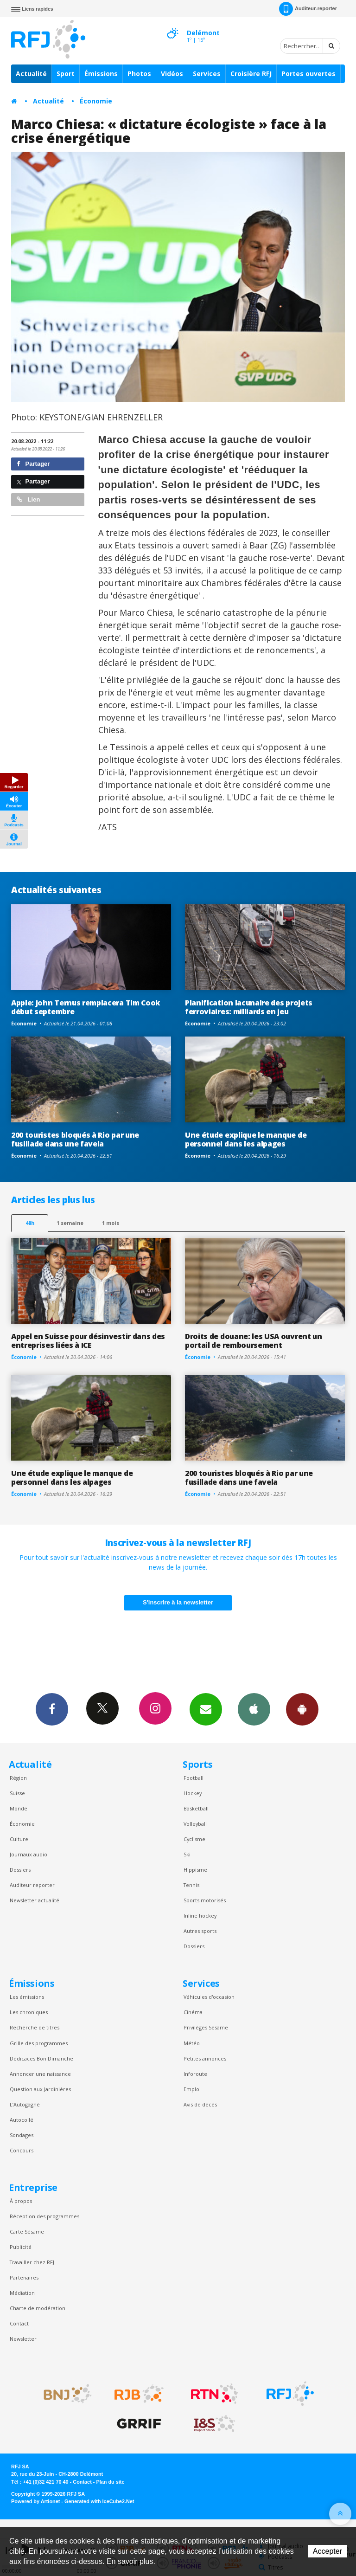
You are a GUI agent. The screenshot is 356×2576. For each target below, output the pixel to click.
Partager (33, 463)
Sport (66, 73)
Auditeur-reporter (308, 9)
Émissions (101, 73)
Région (18, 1778)
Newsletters (206, 1709)
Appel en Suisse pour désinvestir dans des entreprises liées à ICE (88, 1340)
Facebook (52, 1709)
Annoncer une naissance (40, 2074)
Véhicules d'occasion (209, 1997)
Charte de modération (37, 2308)
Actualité (31, 73)
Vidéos (172, 73)
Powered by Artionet (35, 2501)
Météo (192, 2043)
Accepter (327, 2551)
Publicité (21, 2247)
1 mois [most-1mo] (110, 1222)
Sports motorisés (205, 1900)
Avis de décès (200, 2104)
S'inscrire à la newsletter (178, 1602)
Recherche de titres (34, 2027)
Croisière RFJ (251, 73)
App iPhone (254, 1709)
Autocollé (21, 2120)
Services (207, 73)
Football (193, 1778)
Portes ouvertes (308, 73)
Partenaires (24, 2277)
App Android (302, 1709)
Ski (187, 1854)
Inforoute (195, 2074)
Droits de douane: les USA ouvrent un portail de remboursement (253, 1340)
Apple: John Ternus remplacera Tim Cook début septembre (85, 1007)
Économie (96, 101)
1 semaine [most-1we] (70, 1222)
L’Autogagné (25, 2104)
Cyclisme (194, 1839)
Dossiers (20, 1870)
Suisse (17, 1793)
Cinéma (193, 2012)
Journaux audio (28, 1854)
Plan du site (110, 2482)
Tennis (191, 1885)
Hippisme (195, 1870)
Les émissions (27, 1997)
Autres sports (200, 1931)
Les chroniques (29, 2012)
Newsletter (23, 2339)
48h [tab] (29, 1222)
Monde (18, 1808)
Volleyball (195, 1824)
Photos (139, 73)
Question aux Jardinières (40, 2089)
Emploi (192, 2089)
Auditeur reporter (32, 1885)
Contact (19, 2323)
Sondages (21, 2135)
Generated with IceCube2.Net (99, 2501)
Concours (21, 2150)
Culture (19, 1839)
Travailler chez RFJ (32, 2262)
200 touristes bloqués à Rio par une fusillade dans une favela (75, 1139)
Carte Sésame (27, 2231)
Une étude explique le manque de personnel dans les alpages (245, 1139)
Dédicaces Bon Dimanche (41, 2058)
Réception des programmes (44, 2216)
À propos (21, 2201)
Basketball (196, 1808)
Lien (28, 499)
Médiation (22, 2293)
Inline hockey (200, 1916)
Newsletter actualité (34, 1900)
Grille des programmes (39, 2043)
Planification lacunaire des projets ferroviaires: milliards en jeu (248, 1007)
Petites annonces (205, 2058)
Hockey (193, 1793)
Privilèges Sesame (206, 2027)
